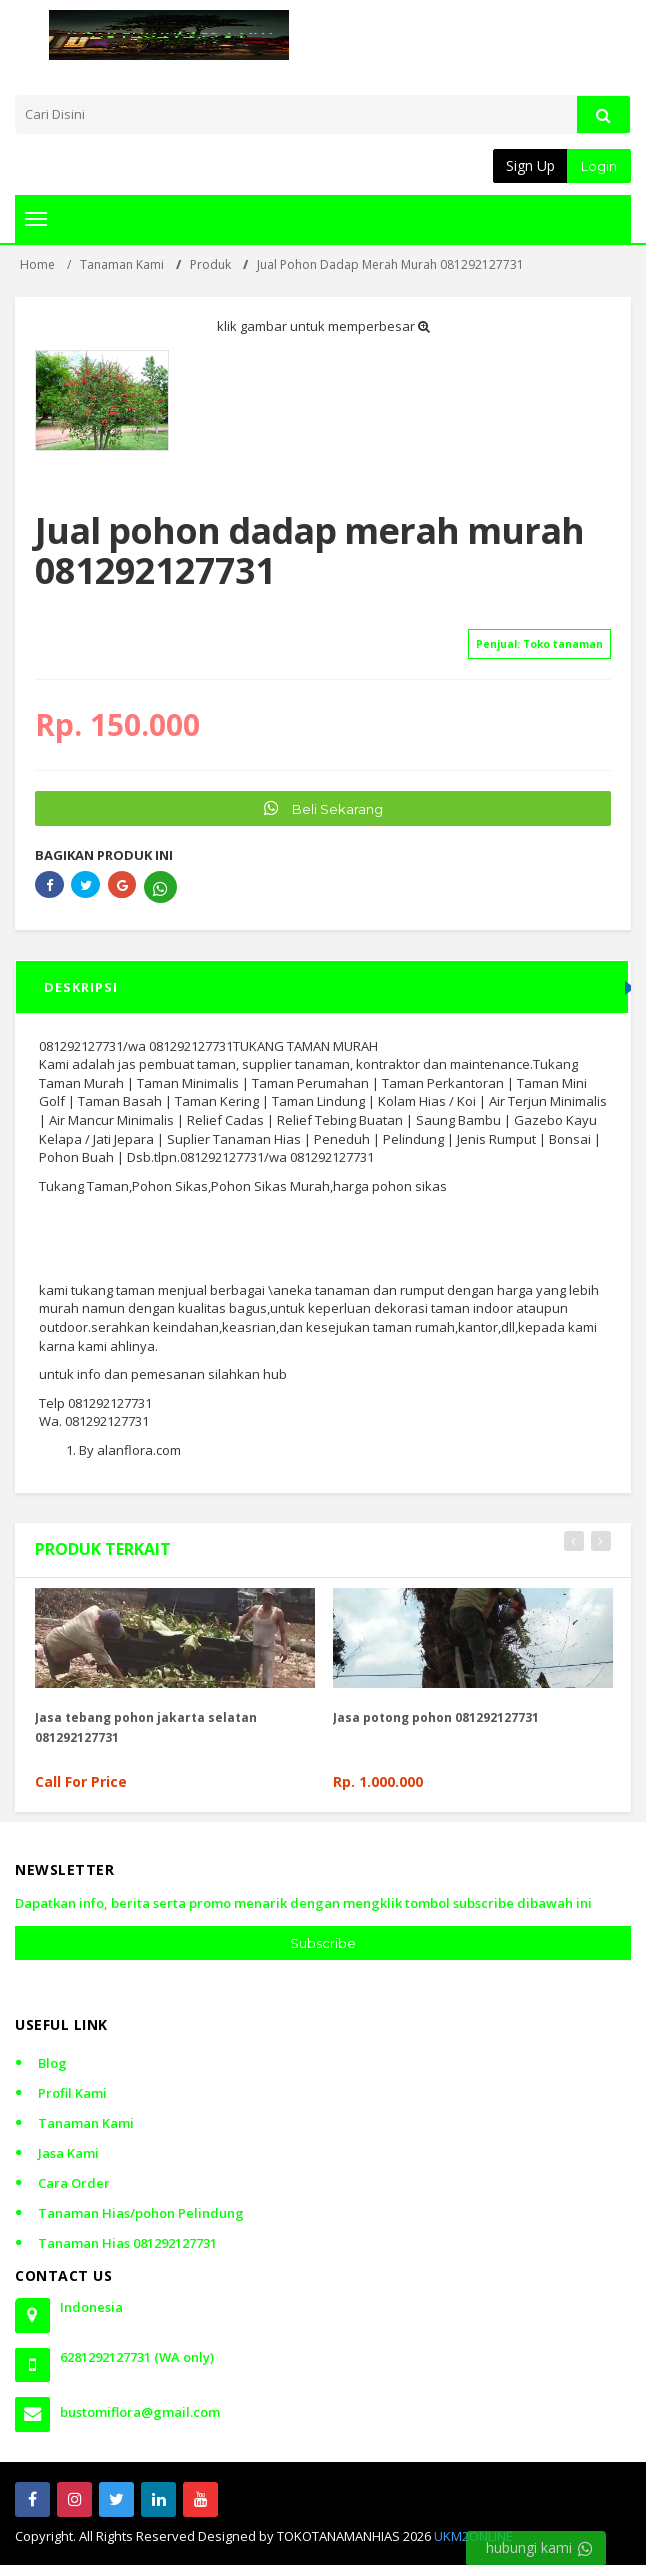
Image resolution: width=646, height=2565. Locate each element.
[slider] (70, 617)
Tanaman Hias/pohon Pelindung (141, 2213)
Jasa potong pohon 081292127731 (436, 1717)
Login (599, 166)
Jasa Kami (68, 2153)
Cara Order (74, 2183)
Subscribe (323, 1943)
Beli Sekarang (323, 808)
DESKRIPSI (81, 987)
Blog (52, 2063)
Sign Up (530, 165)
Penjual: (539, 644)
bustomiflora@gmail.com (140, 2412)
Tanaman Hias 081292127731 (127, 2243)
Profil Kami (72, 2093)
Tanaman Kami (86, 2123)
